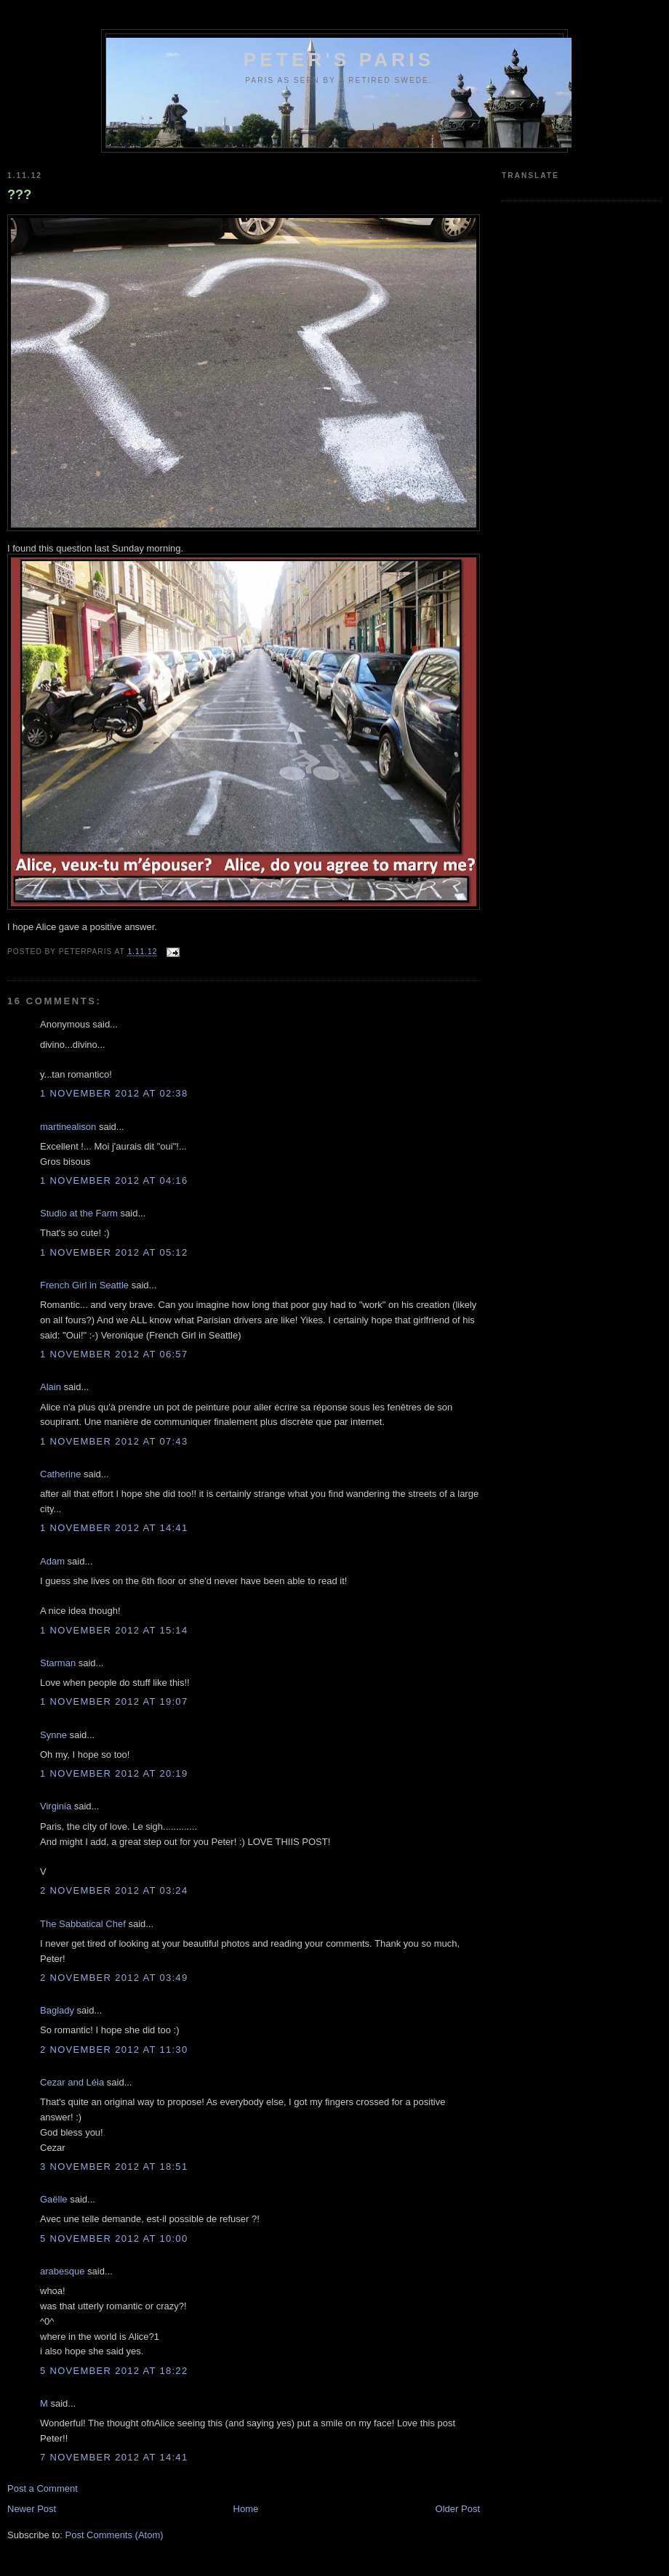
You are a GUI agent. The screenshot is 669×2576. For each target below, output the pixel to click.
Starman (58, 1663)
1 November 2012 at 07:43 (114, 1441)
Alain (50, 1386)
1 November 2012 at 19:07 (114, 1701)
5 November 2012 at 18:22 (114, 2370)
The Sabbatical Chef (83, 1923)
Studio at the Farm (79, 1213)
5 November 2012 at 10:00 (114, 2238)
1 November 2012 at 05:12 (114, 1252)
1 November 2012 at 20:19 (114, 1773)
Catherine (60, 1474)
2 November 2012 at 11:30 (114, 2049)
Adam (52, 1561)
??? (19, 194)
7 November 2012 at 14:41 (114, 2457)
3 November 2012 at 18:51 (114, 2166)
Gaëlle (54, 2199)
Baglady (57, 2010)
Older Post (458, 2508)
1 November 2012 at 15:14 (114, 1630)
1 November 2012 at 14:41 (114, 1527)
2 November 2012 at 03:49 (114, 1977)
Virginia (55, 1806)
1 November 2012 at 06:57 (114, 1354)
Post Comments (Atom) (114, 2534)
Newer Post (31, 2508)
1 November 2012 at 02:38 (114, 1093)
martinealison (68, 1126)
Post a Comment (42, 2488)
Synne (53, 1734)
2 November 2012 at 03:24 (114, 1890)
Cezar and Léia (72, 2082)
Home (246, 2508)
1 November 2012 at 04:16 (114, 1180)
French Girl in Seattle (84, 1285)
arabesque (62, 2271)
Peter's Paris (339, 59)
